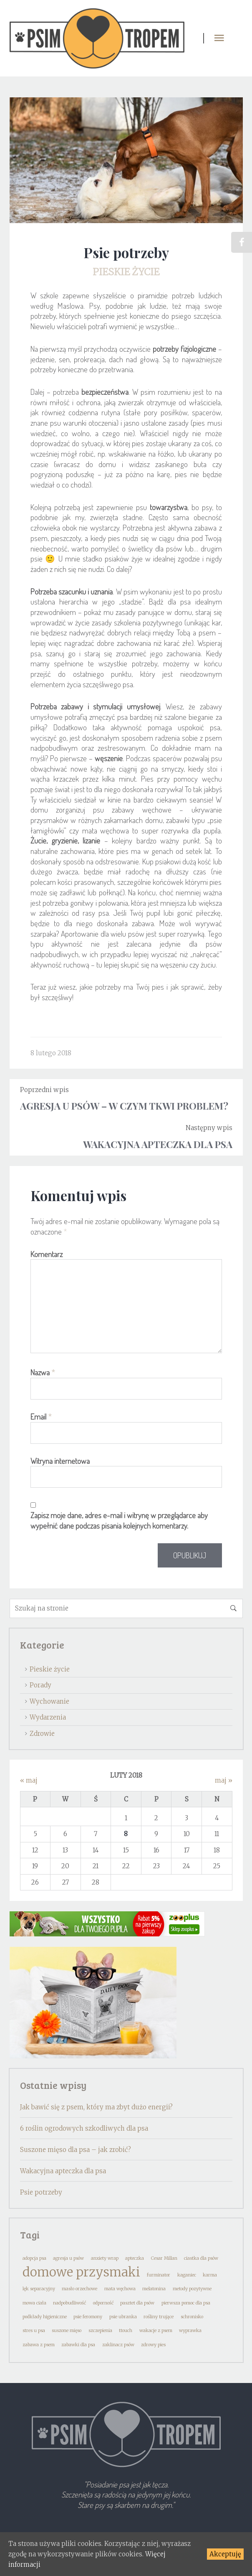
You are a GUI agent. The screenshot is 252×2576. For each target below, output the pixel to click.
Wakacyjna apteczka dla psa (63, 2171)
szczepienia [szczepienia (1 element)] (100, 2330)
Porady (40, 1685)
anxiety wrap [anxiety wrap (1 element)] (104, 2258)
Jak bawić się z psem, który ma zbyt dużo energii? (96, 2107)
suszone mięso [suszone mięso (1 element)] (66, 2330)
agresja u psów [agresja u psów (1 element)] (68, 2258)
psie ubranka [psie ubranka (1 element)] (123, 2316)
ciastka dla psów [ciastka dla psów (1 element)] (201, 2258)
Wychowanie (49, 1701)
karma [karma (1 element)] (210, 2275)
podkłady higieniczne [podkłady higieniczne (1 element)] (45, 2316)
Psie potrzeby (41, 2192)
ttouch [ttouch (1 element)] (125, 2330)
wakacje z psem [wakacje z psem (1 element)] (155, 2330)
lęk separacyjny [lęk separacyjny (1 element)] (39, 2288)
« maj (29, 1780)
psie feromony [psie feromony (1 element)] (87, 2316)
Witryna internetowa (60, 1461)
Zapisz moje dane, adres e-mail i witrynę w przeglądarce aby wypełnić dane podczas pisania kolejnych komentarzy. (119, 1520)
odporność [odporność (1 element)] (103, 2303)
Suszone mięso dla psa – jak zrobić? (75, 2150)
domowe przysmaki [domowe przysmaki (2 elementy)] (81, 2272)
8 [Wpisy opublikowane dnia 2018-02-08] (126, 1834)
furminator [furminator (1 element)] (158, 2275)
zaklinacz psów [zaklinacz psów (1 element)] (118, 2344)
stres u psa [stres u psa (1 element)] (34, 2330)
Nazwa (42, 1372)
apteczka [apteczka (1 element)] (134, 2258)
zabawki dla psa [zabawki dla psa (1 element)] (78, 2344)
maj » (223, 1780)
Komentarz (46, 1254)
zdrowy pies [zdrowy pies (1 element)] (153, 2344)
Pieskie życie (126, 272)
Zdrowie (42, 1734)
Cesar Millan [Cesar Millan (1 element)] (164, 2258)
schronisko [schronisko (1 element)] (192, 2316)
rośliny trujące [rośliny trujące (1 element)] (159, 2316)
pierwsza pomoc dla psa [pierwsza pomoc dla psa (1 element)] (185, 2303)
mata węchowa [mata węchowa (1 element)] (120, 2288)
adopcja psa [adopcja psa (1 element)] (34, 2258)
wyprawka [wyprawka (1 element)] (190, 2330)
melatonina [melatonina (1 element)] (154, 2288)
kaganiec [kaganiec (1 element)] (186, 2275)
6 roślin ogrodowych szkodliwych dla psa (84, 2128)
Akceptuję (225, 2554)
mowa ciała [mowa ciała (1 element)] (34, 2303)
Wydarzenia (48, 1717)
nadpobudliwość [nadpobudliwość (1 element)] (69, 2303)
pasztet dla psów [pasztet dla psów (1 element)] (137, 2303)
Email (41, 1417)
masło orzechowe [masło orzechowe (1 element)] (79, 2288)
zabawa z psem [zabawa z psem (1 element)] (39, 2344)
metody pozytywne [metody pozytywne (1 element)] (192, 2288)
